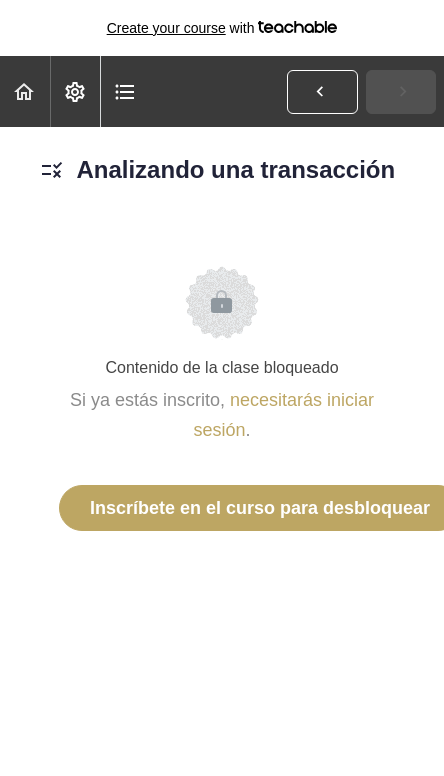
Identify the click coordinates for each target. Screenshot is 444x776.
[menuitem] (75, 91)
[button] (25, 91)
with (222, 28)
